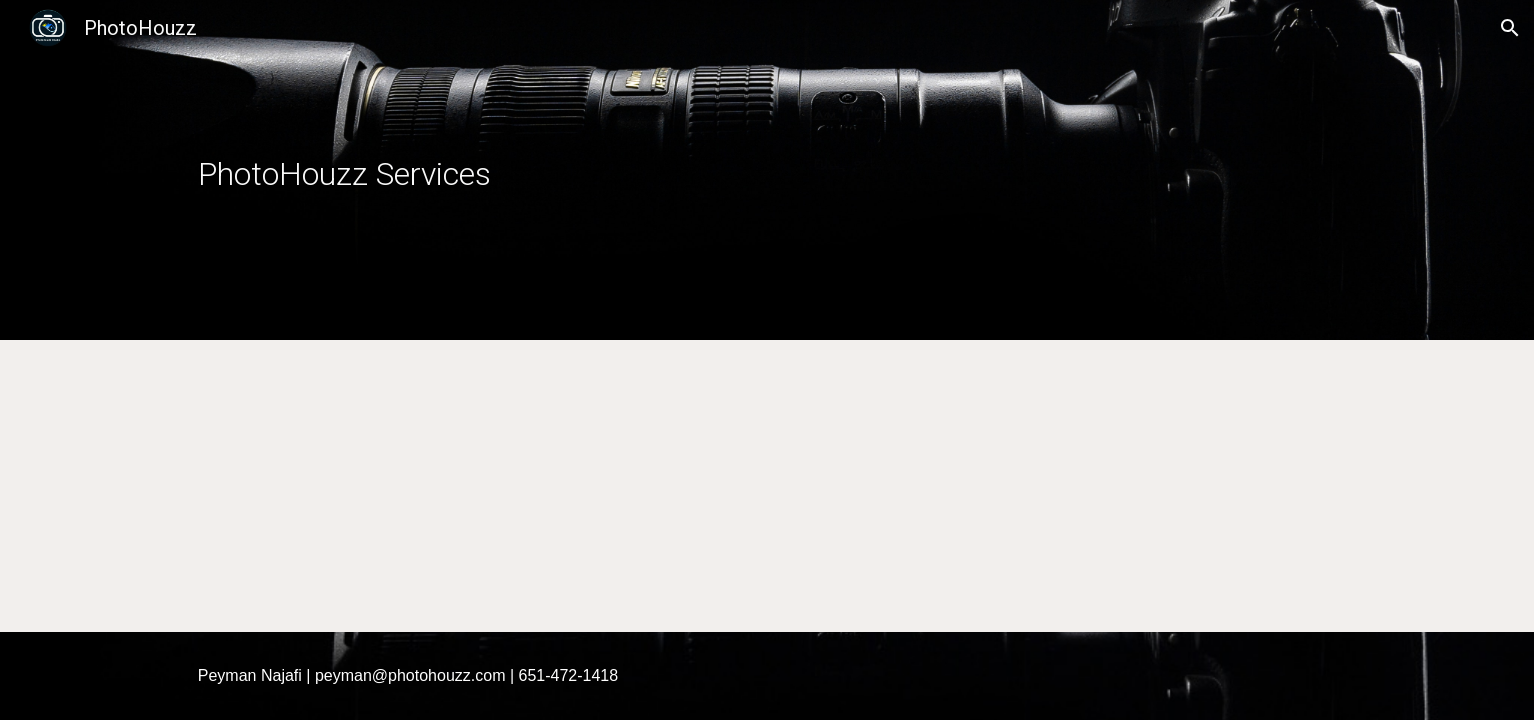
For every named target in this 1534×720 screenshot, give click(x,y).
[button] (1510, 28)
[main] (668, 170)
